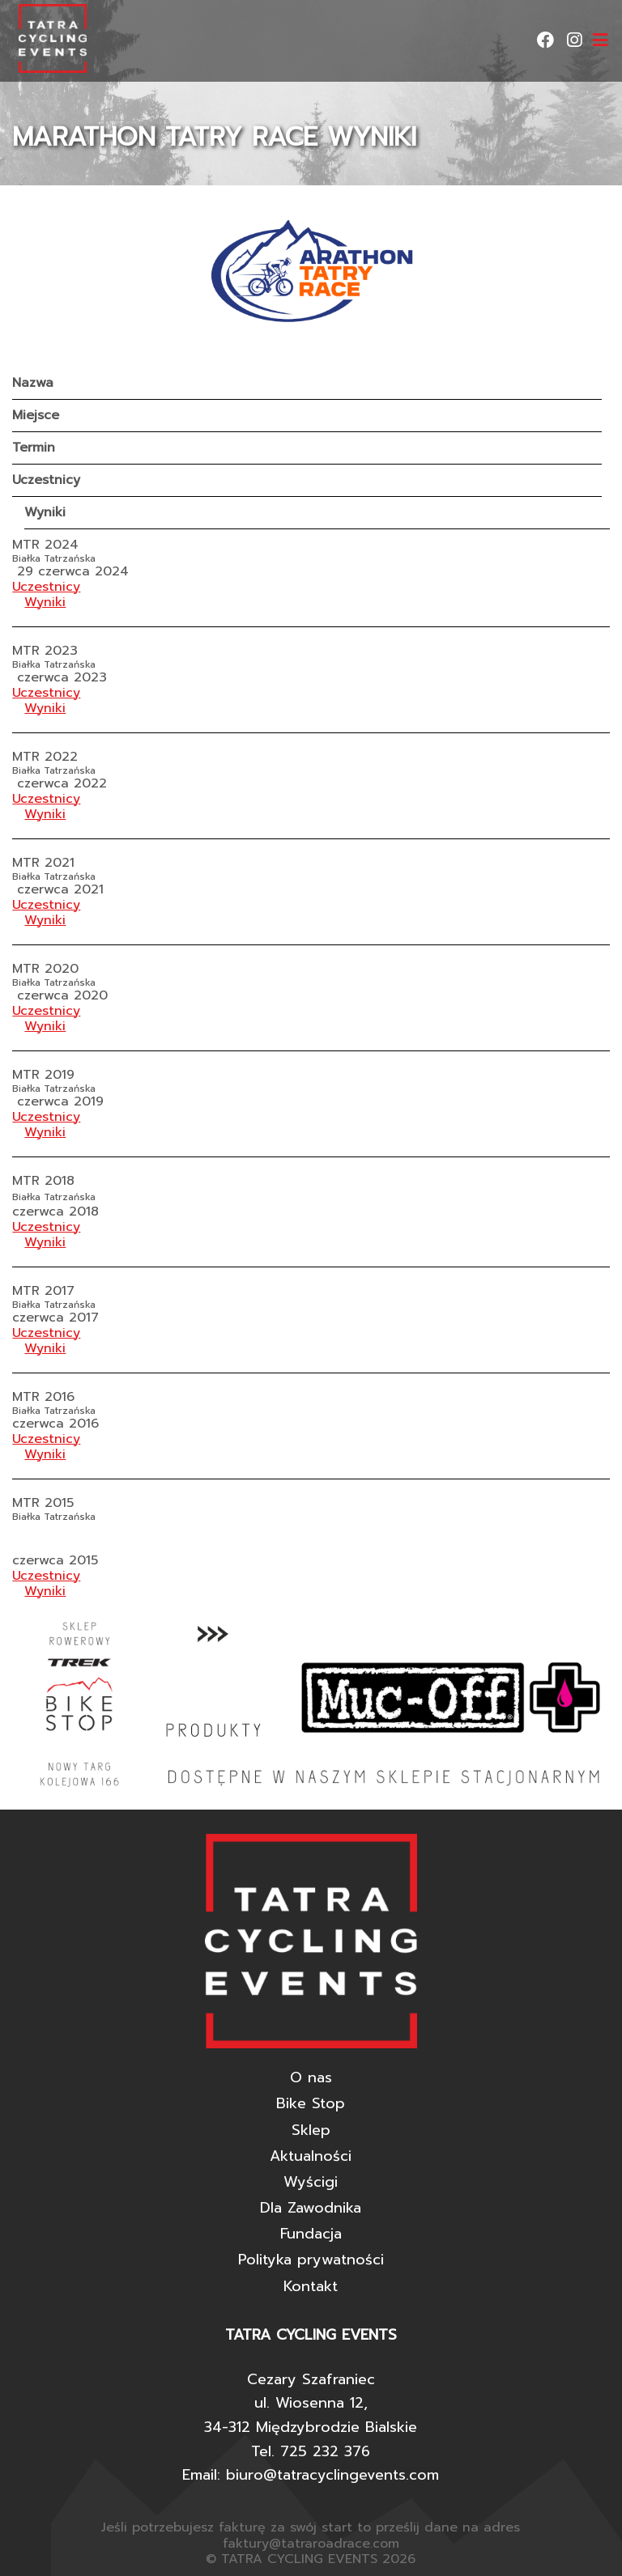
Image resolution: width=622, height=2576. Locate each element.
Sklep (311, 2130)
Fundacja (311, 2233)
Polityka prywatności (311, 2259)
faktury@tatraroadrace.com (311, 2543)
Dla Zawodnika (310, 2207)
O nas (311, 2077)
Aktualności (310, 2156)
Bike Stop (310, 2103)
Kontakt (310, 2286)
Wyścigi (310, 2182)
